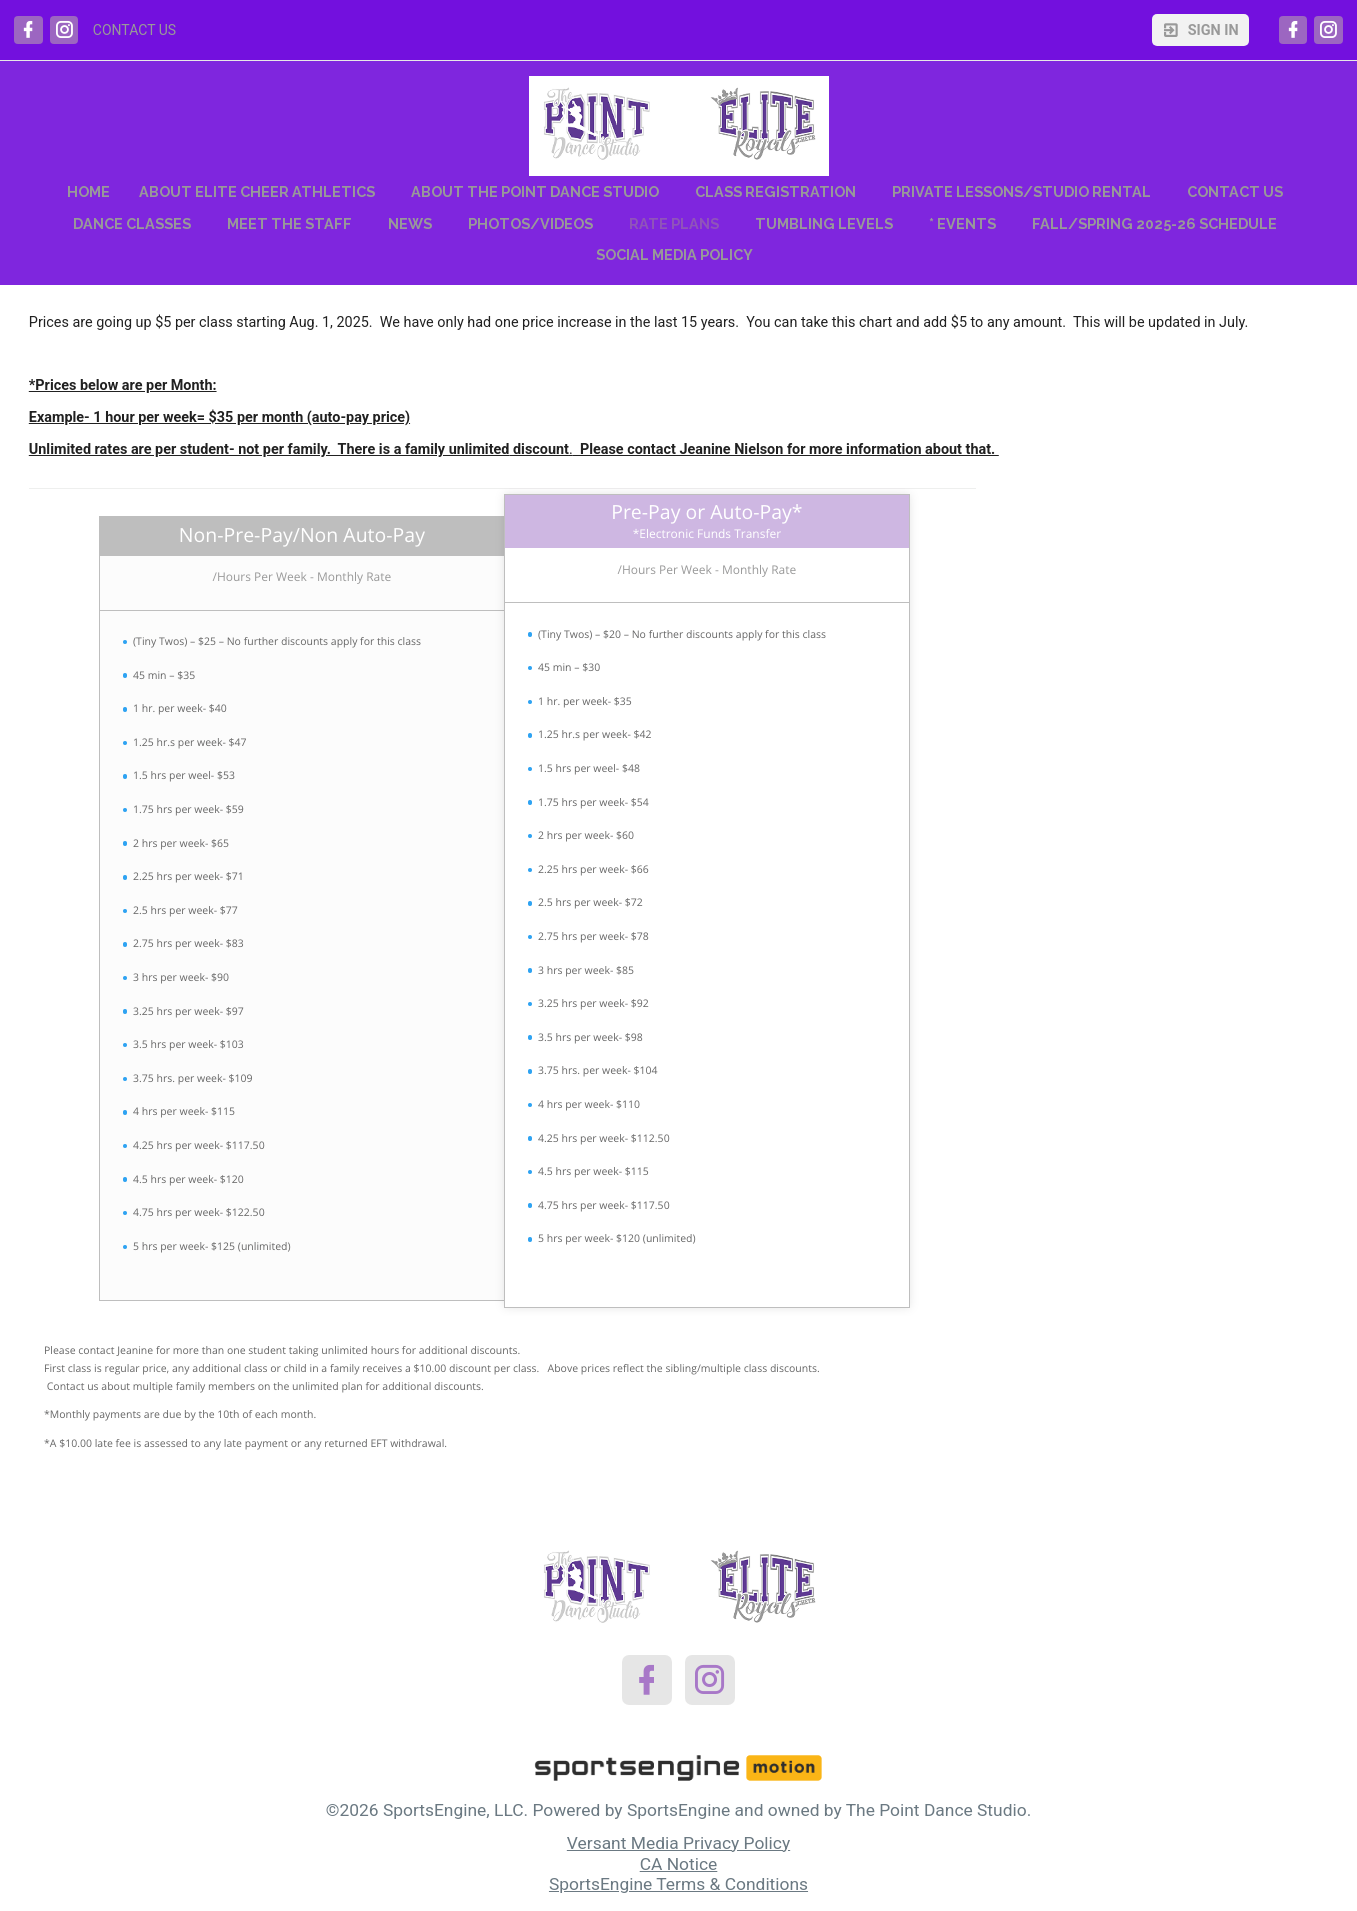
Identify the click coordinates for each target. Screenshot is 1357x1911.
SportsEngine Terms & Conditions (678, 1884)
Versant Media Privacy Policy (678, 1843)
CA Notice (679, 1864)
